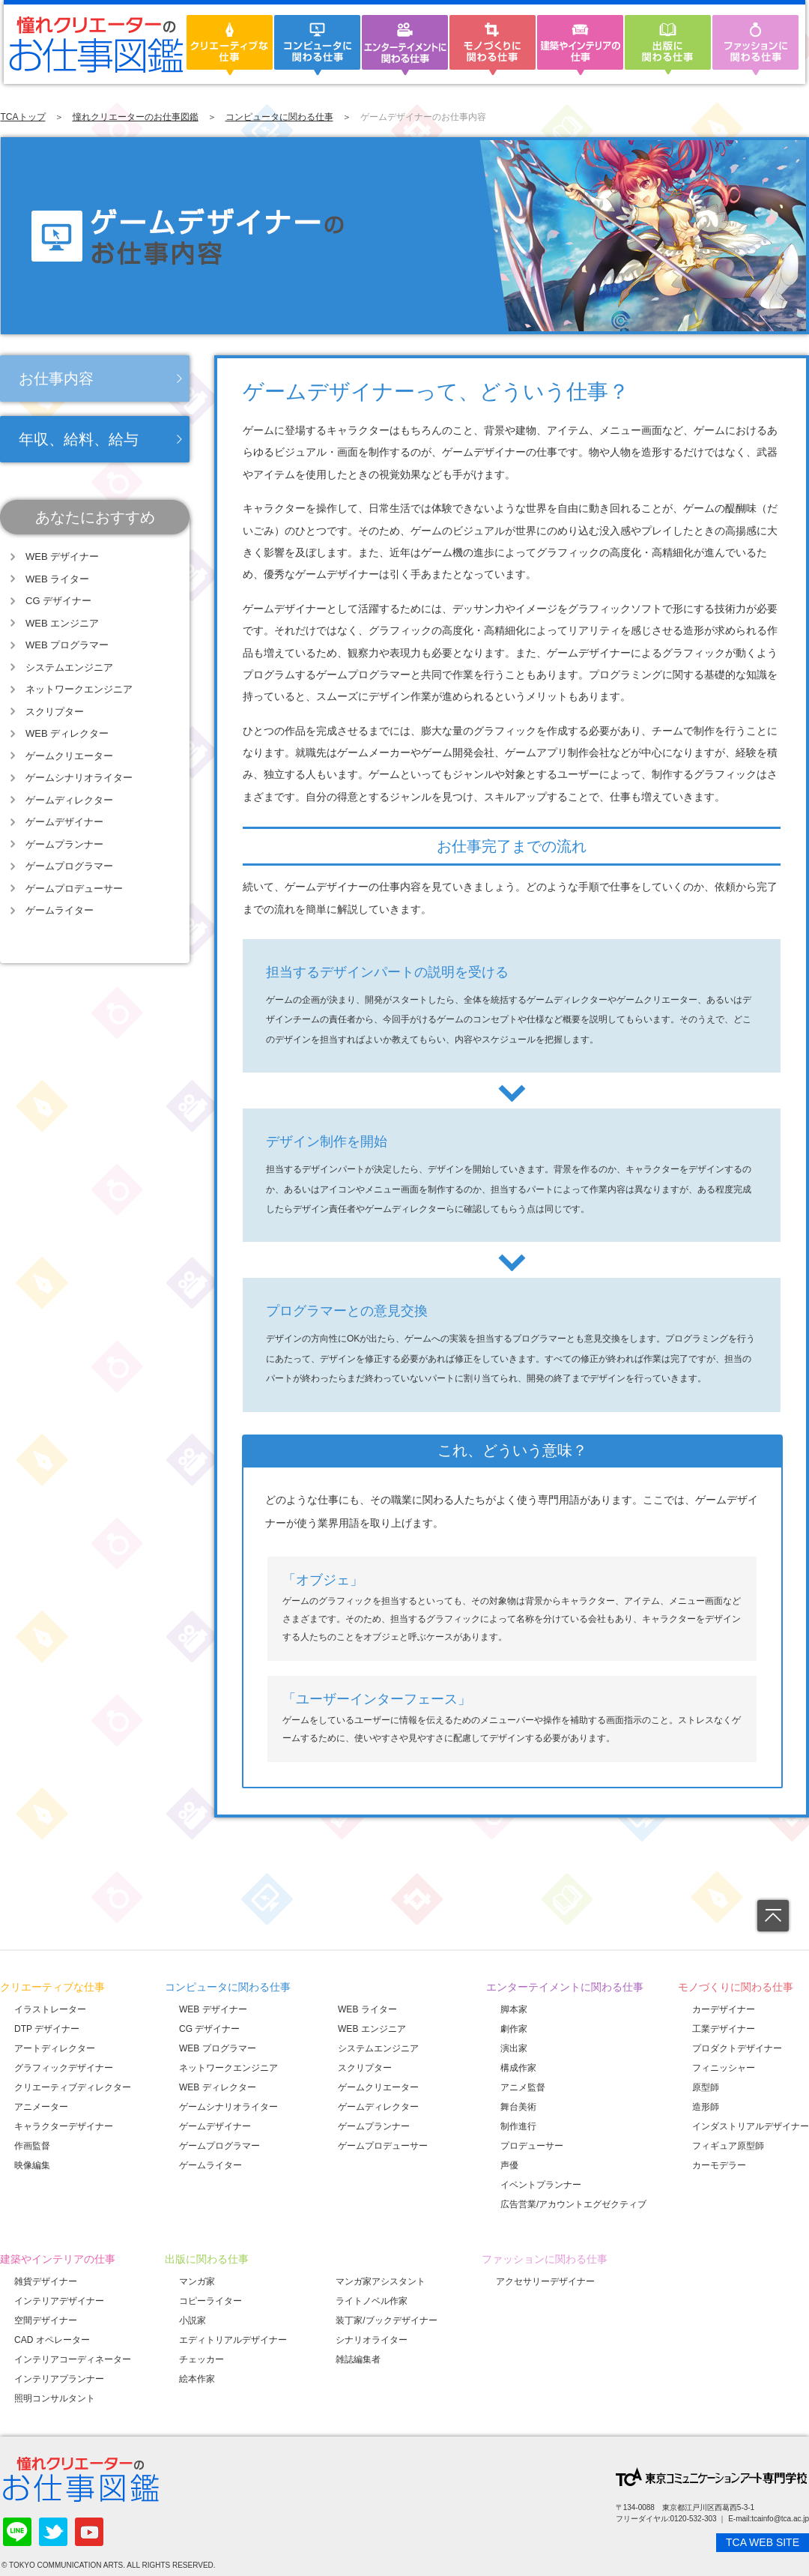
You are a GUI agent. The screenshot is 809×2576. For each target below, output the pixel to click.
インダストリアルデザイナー (750, 2126)
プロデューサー (531, 2146)
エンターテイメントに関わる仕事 (564, 1987)
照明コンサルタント (54, 2398)
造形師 (705, 2107)
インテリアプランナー (59, 2379)
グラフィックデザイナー (63, 2068)
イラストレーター (50, 2009)
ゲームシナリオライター (79, 777)
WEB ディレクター (67, 733)
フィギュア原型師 (728, 2146)
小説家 (192, 2320)
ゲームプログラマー (69, 866)
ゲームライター (59, 910)
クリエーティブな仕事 (52, 1987)
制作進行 (518, 2126)
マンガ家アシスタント (380, 2281)
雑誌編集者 (358, 2359)
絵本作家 (197, 2379)
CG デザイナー (58, 600)
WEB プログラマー (67, 645)
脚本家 (513, 2009)
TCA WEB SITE (762, 2542)
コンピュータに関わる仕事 (279, 117)
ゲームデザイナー (64, 821)
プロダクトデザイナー (737, 2048)
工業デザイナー (723, 2029)
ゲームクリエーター (69, 755)
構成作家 (518, 2068)
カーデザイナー (723, 2009)
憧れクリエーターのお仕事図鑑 (136, 117)
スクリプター (54, 711)
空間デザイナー (45, 2320)
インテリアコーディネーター (72, 2359)
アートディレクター (54, 2048)
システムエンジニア (69, 667)
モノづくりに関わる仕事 (735, 1987)
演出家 (513, 2048)
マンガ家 (197, 2281)
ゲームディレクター (69, 800)
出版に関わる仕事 (207, 2259)
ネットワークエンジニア (79, 689)
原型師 (705, 2087)
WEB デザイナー (62, 556)
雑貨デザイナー (45, 2281)
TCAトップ (23, 117)
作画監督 (32, 2146)
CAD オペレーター (52, 2340)
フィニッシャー (723, 2068)
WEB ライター (57, 579)
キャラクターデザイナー (63, 2126)
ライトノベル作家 (371, 2301)
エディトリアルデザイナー (233, 2340)
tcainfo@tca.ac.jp (780, 2519)
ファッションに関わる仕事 (544, 2259)
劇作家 (513, 2029)
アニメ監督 (522, 2087)
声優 (509, 2165)
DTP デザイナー (46, 2029)
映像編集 (32, 2165)
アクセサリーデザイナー (545, 2281)
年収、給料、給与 (79, 439)
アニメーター (41, 2107)
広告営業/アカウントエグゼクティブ (573, 2204)
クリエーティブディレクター (72, 2087)
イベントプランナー (540, 2185)
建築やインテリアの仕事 (57, 2259)
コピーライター (210, 2301)
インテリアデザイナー (59, 2301)
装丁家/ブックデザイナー (386, 2320)
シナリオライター (371, 2340)
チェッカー (201, 2359)
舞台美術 (518, 2107)
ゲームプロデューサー (74, 888)
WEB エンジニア (62, 623)
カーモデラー (719, 2165)
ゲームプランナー (64, 844)
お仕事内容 (56, 378)
